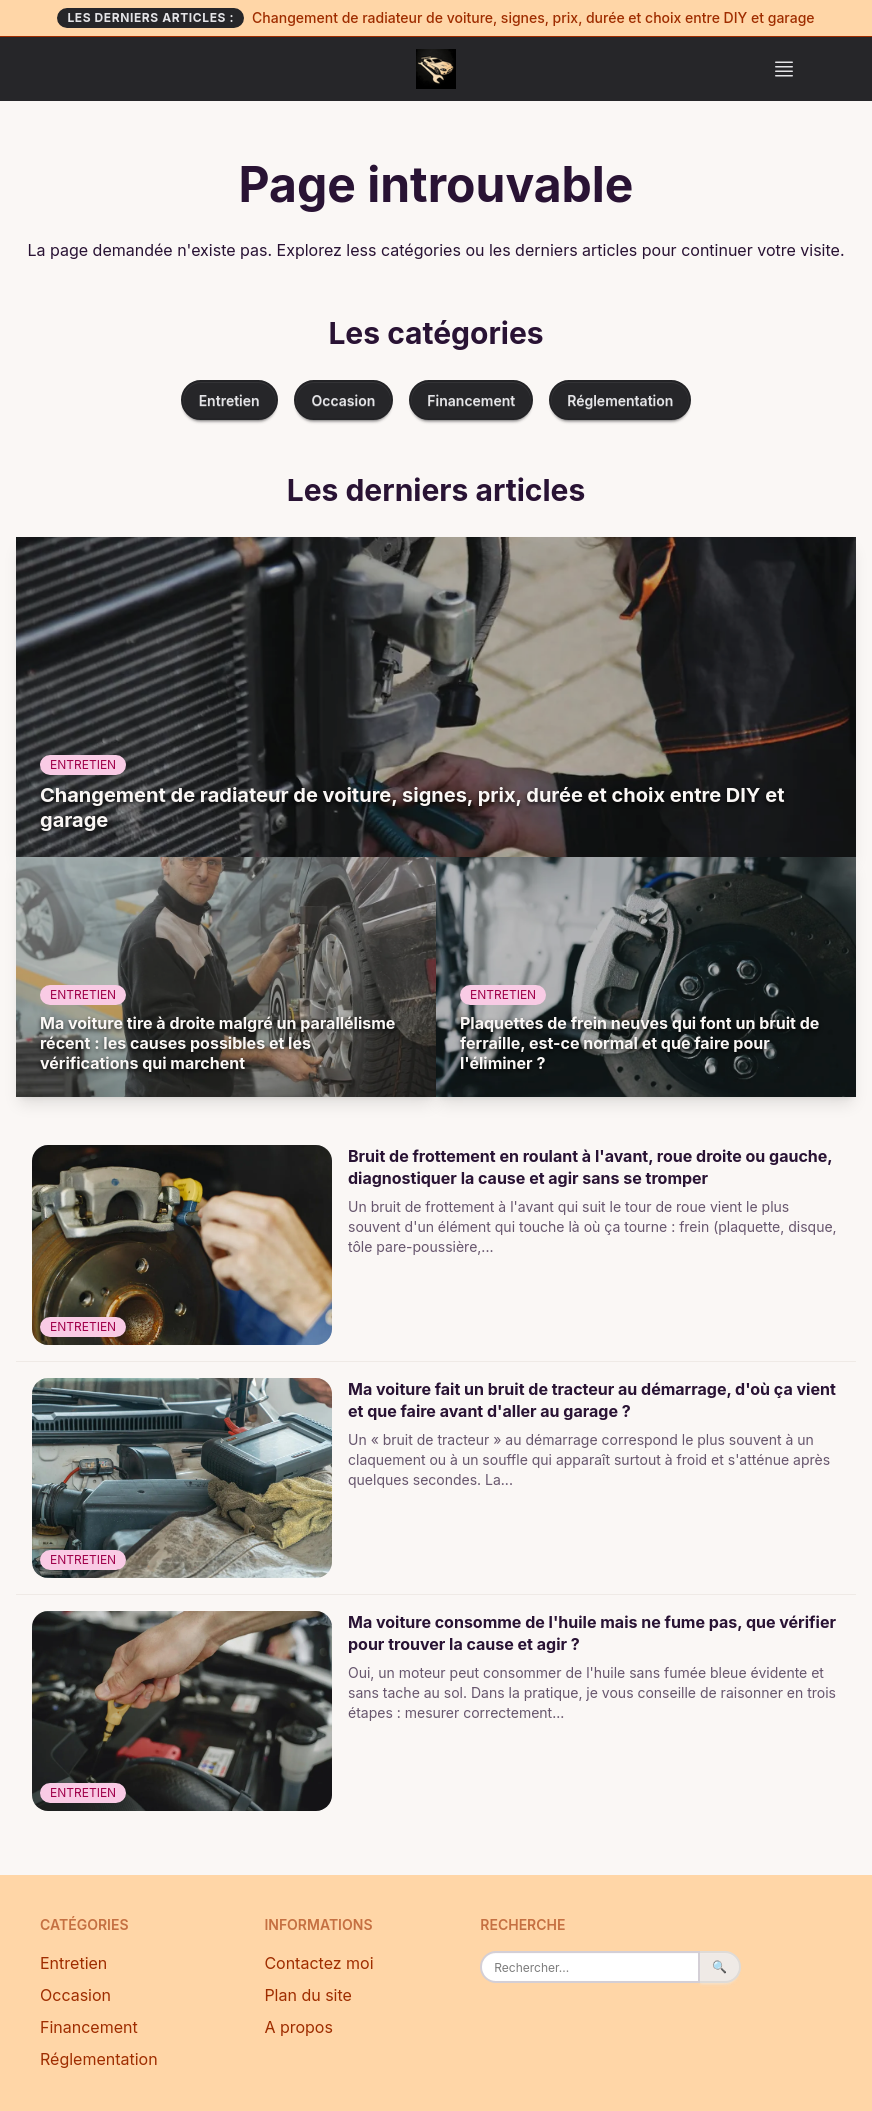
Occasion (344, 400)
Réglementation (620, 400)
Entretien (229, 400)
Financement (471, 400)
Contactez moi (318, 1963)
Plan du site (308, 1995)
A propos (298, 2027)
